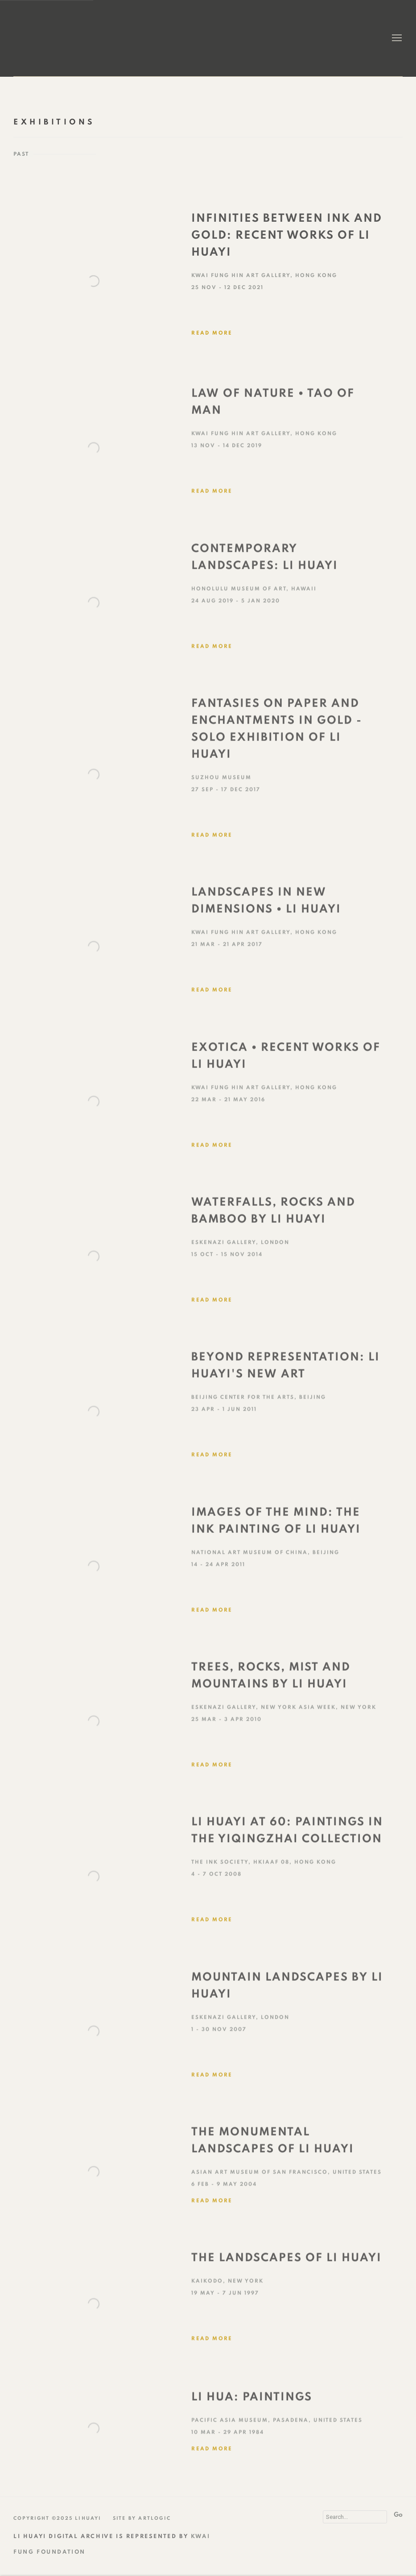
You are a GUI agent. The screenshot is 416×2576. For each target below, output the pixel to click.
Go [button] (398, 2514)
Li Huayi (56, 38)
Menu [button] (396, 38)
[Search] (355, 2516)
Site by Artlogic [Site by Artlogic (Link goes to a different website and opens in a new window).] (142, 2518)
